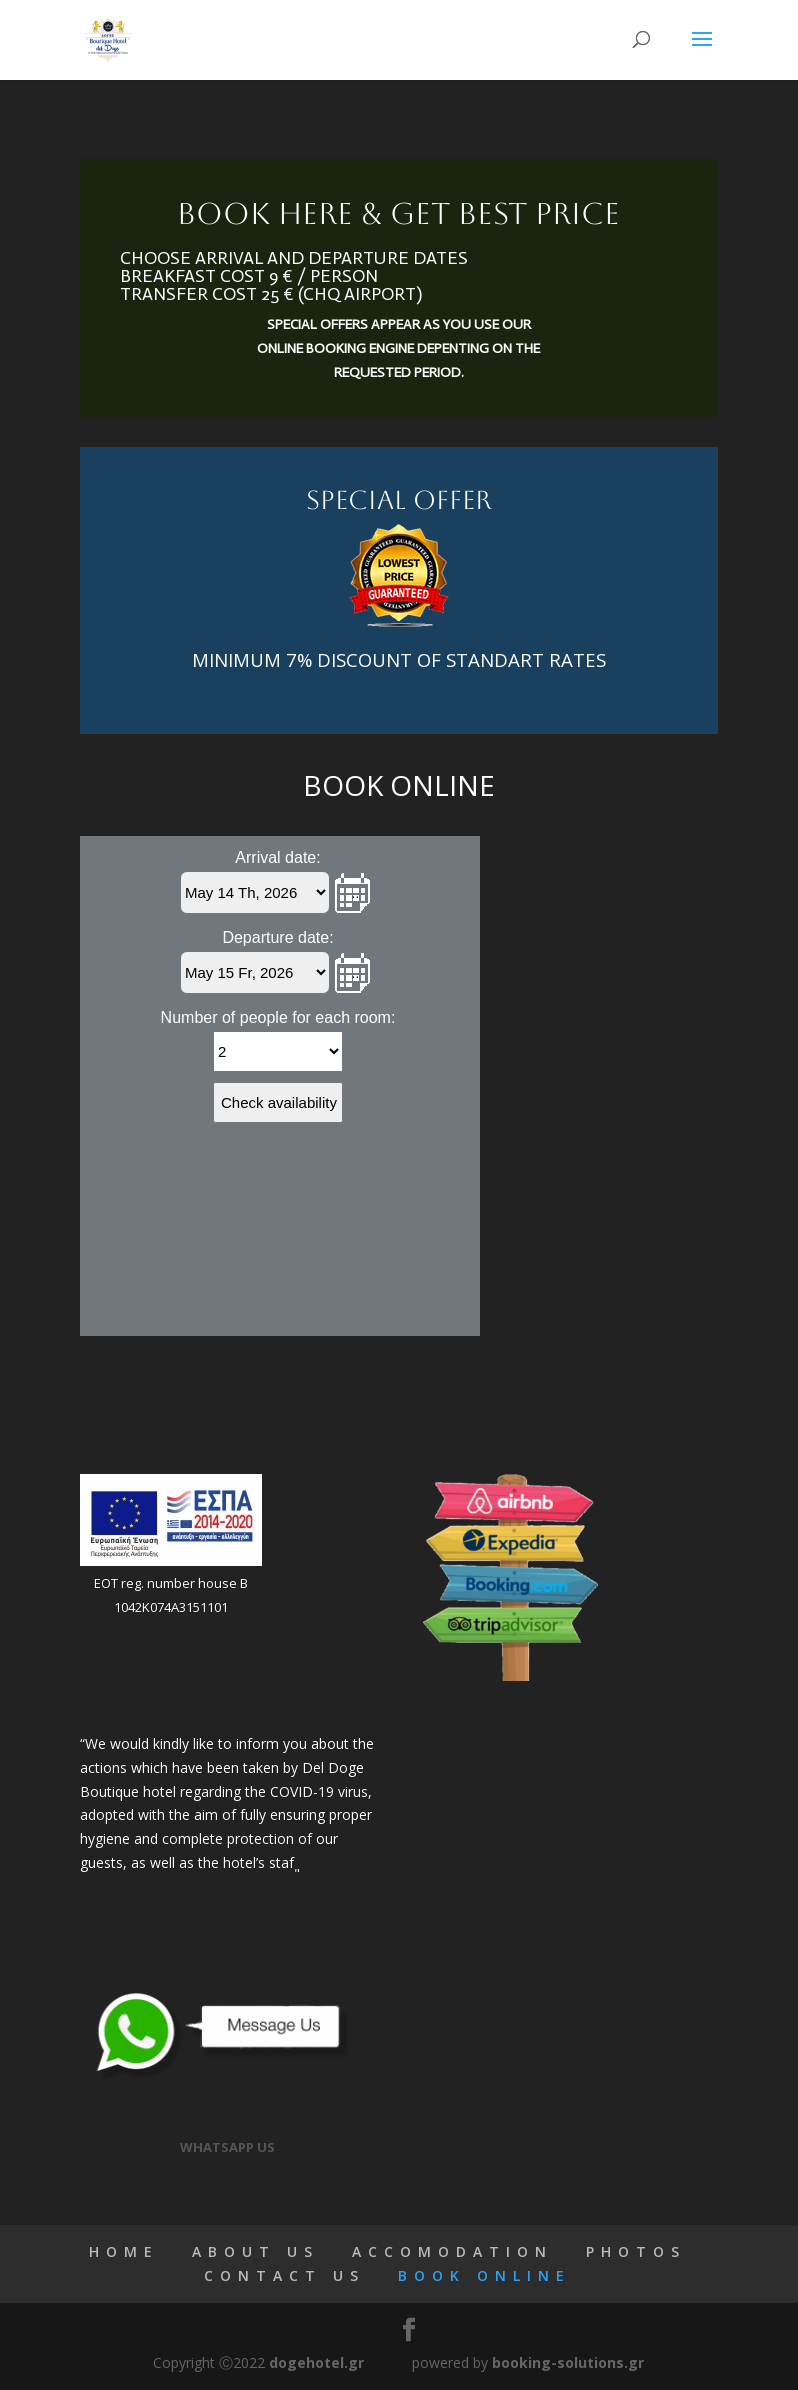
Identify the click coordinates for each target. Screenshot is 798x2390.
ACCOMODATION (452, 2251)
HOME (124, 2251)
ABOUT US (255, 2251)
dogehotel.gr (316, 2362)
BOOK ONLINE (484, 2275)
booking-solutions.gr (568, 2362)
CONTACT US (284, 2275)
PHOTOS (636, 2251)
